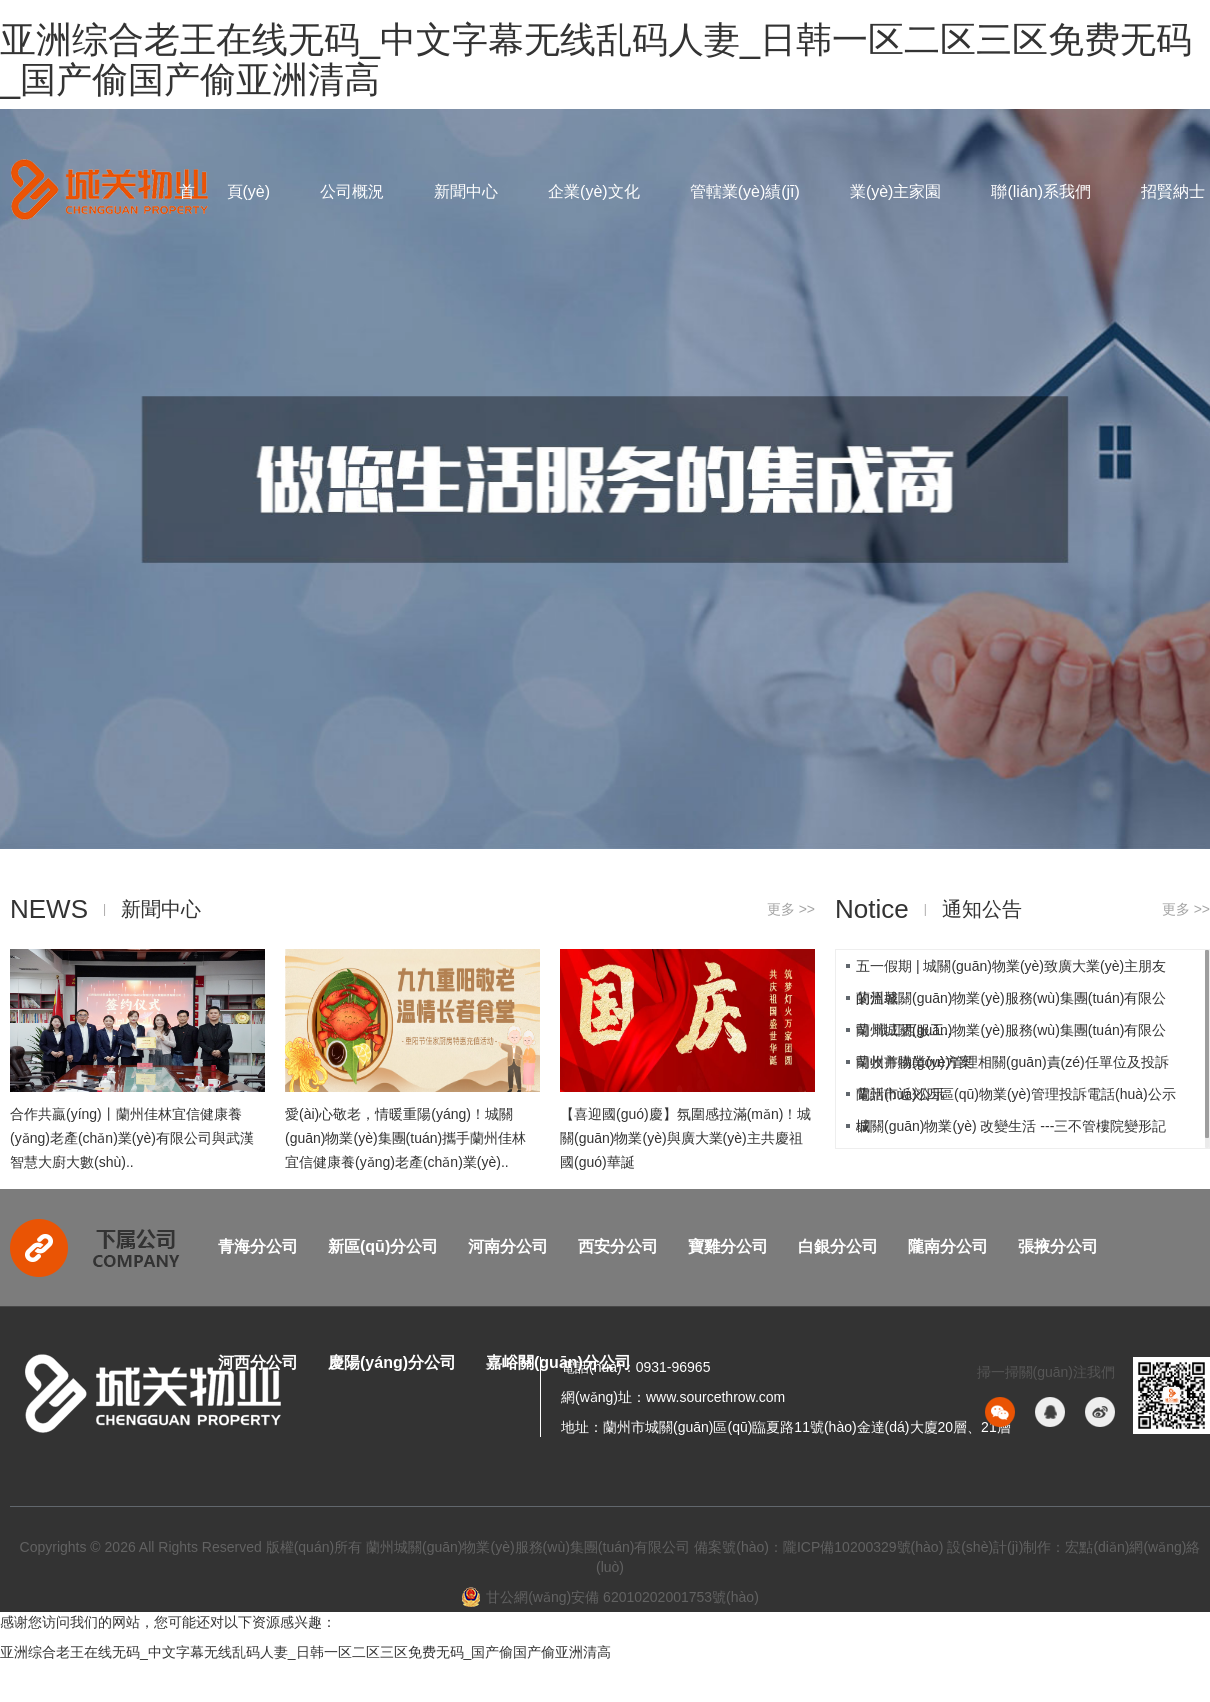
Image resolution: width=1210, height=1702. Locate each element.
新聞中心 (466, 191)
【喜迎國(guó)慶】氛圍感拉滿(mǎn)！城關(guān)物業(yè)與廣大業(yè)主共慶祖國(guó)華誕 (685, 1138)
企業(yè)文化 (594, 191)
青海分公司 (258, 1246)
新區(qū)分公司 (383, 1246)
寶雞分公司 (728, 1246)
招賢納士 (1173, 191)
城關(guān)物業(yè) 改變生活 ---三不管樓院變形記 (1011, 1126)
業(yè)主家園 (896, 191)
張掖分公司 (1058, 1246)
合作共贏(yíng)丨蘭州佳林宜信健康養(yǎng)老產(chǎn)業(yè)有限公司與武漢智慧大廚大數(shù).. (132, 1138)
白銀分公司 (838, 1246)
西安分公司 (618, 1246)
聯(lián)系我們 (1041, 191)
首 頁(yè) (225, 191)
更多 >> (791, 909)
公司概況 (352, 191)
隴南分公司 (948, 1246)
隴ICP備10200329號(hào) (863, 1547)
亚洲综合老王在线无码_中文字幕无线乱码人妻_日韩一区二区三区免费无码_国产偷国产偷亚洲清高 (596, 59)
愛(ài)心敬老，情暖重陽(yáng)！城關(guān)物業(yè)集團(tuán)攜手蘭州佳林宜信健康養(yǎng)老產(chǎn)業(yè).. (405, 1138)
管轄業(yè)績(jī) (745, 191)
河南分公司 (508, 1246)
